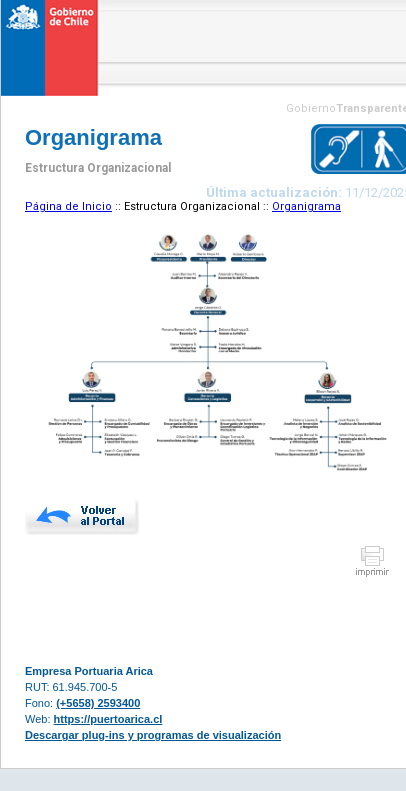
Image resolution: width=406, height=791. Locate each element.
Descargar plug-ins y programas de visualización (153, 735)
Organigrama (306, 206)
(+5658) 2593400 (98, 703)
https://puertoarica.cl (108, 719)
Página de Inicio (68, 206)
